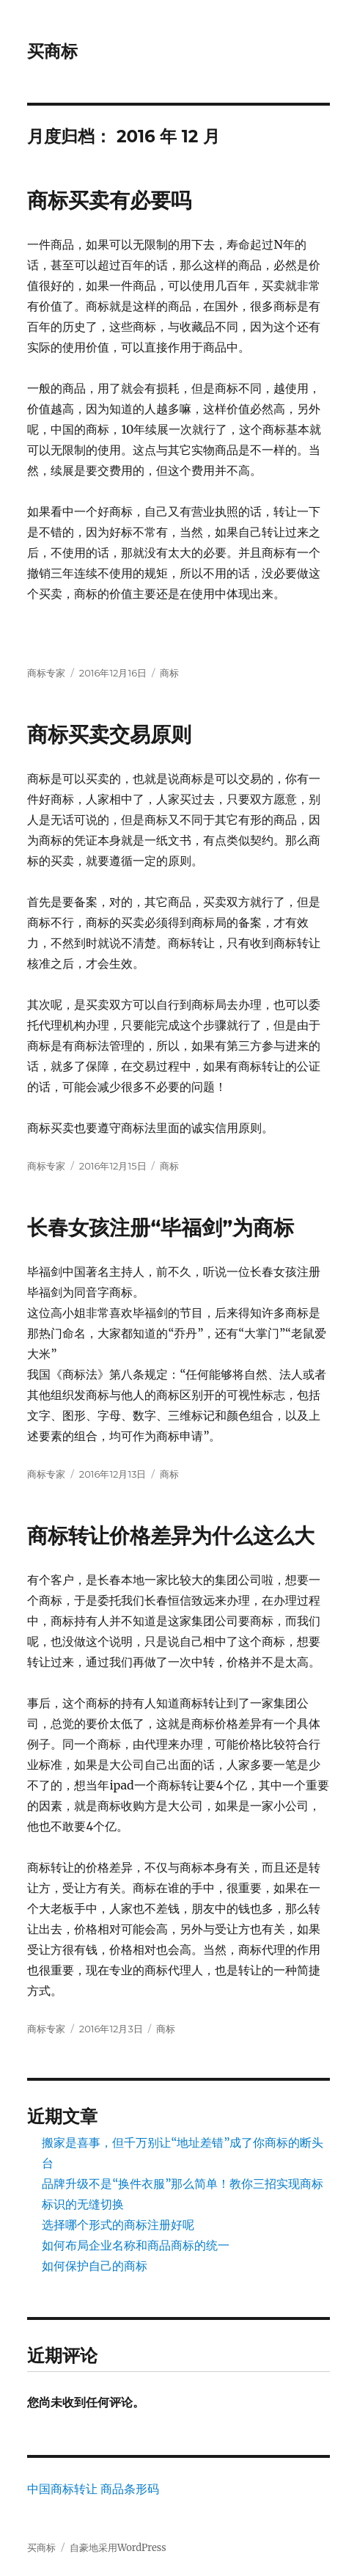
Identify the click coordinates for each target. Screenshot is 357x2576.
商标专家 (46, 673)
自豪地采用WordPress (118, 2548)
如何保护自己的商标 (94, 2265)
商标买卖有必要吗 (109, 200)
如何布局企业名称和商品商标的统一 (135, 2245)
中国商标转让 (62, 2488)
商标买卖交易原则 (109, 734)
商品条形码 (129, 2488)
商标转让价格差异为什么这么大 (170, 1535)
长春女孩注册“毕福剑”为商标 (160, 1227)
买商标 (52, 51)
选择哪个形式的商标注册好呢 (118, 2224)
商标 (169, 673)
